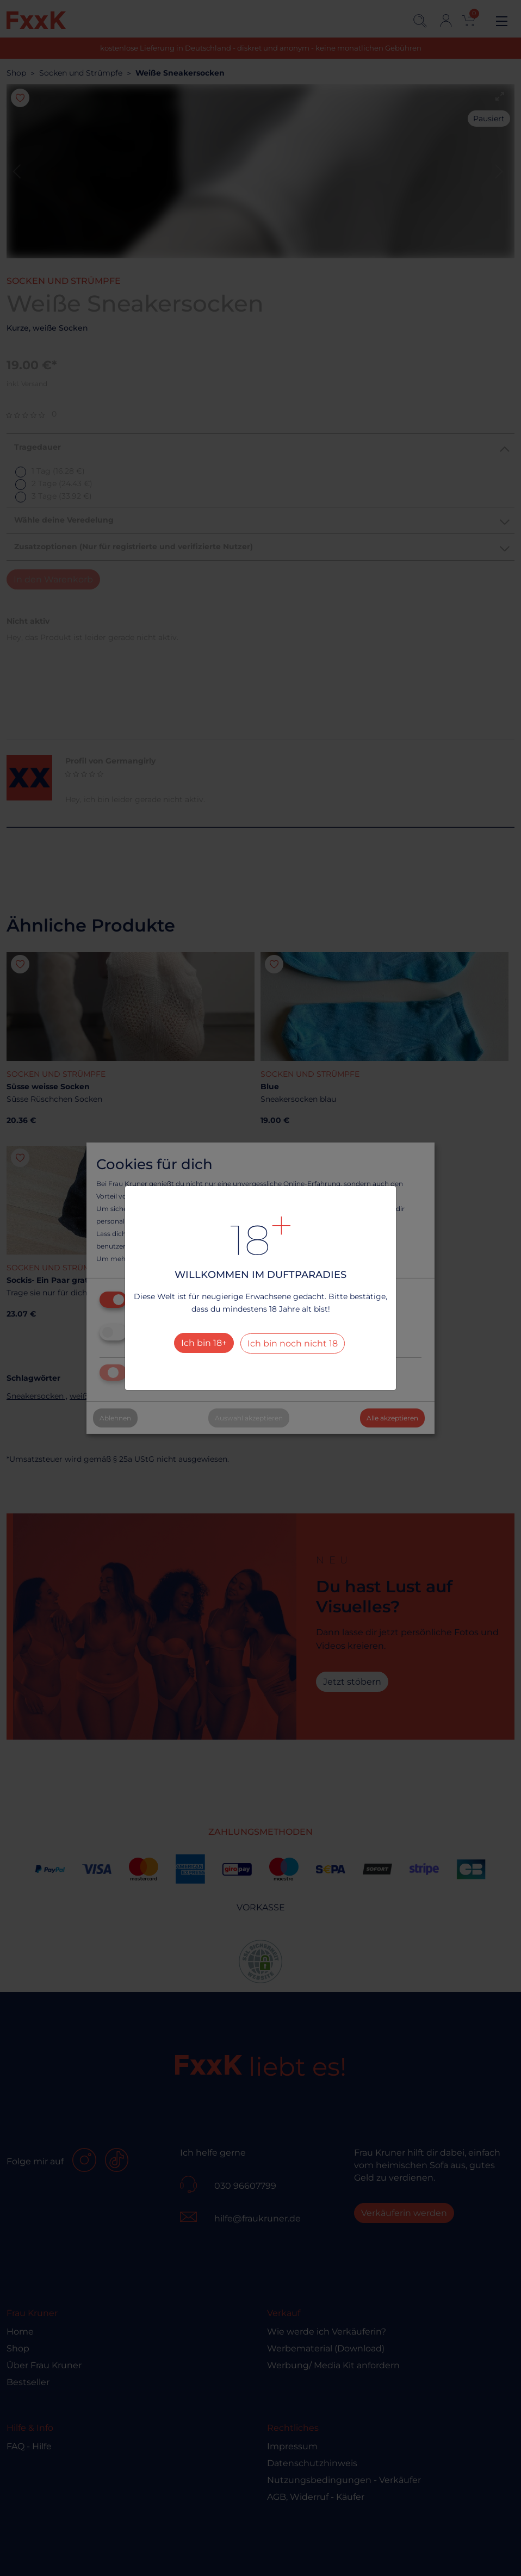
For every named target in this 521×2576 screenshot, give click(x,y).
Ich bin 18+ (204, 1343)
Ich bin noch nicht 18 (292, 1343)
